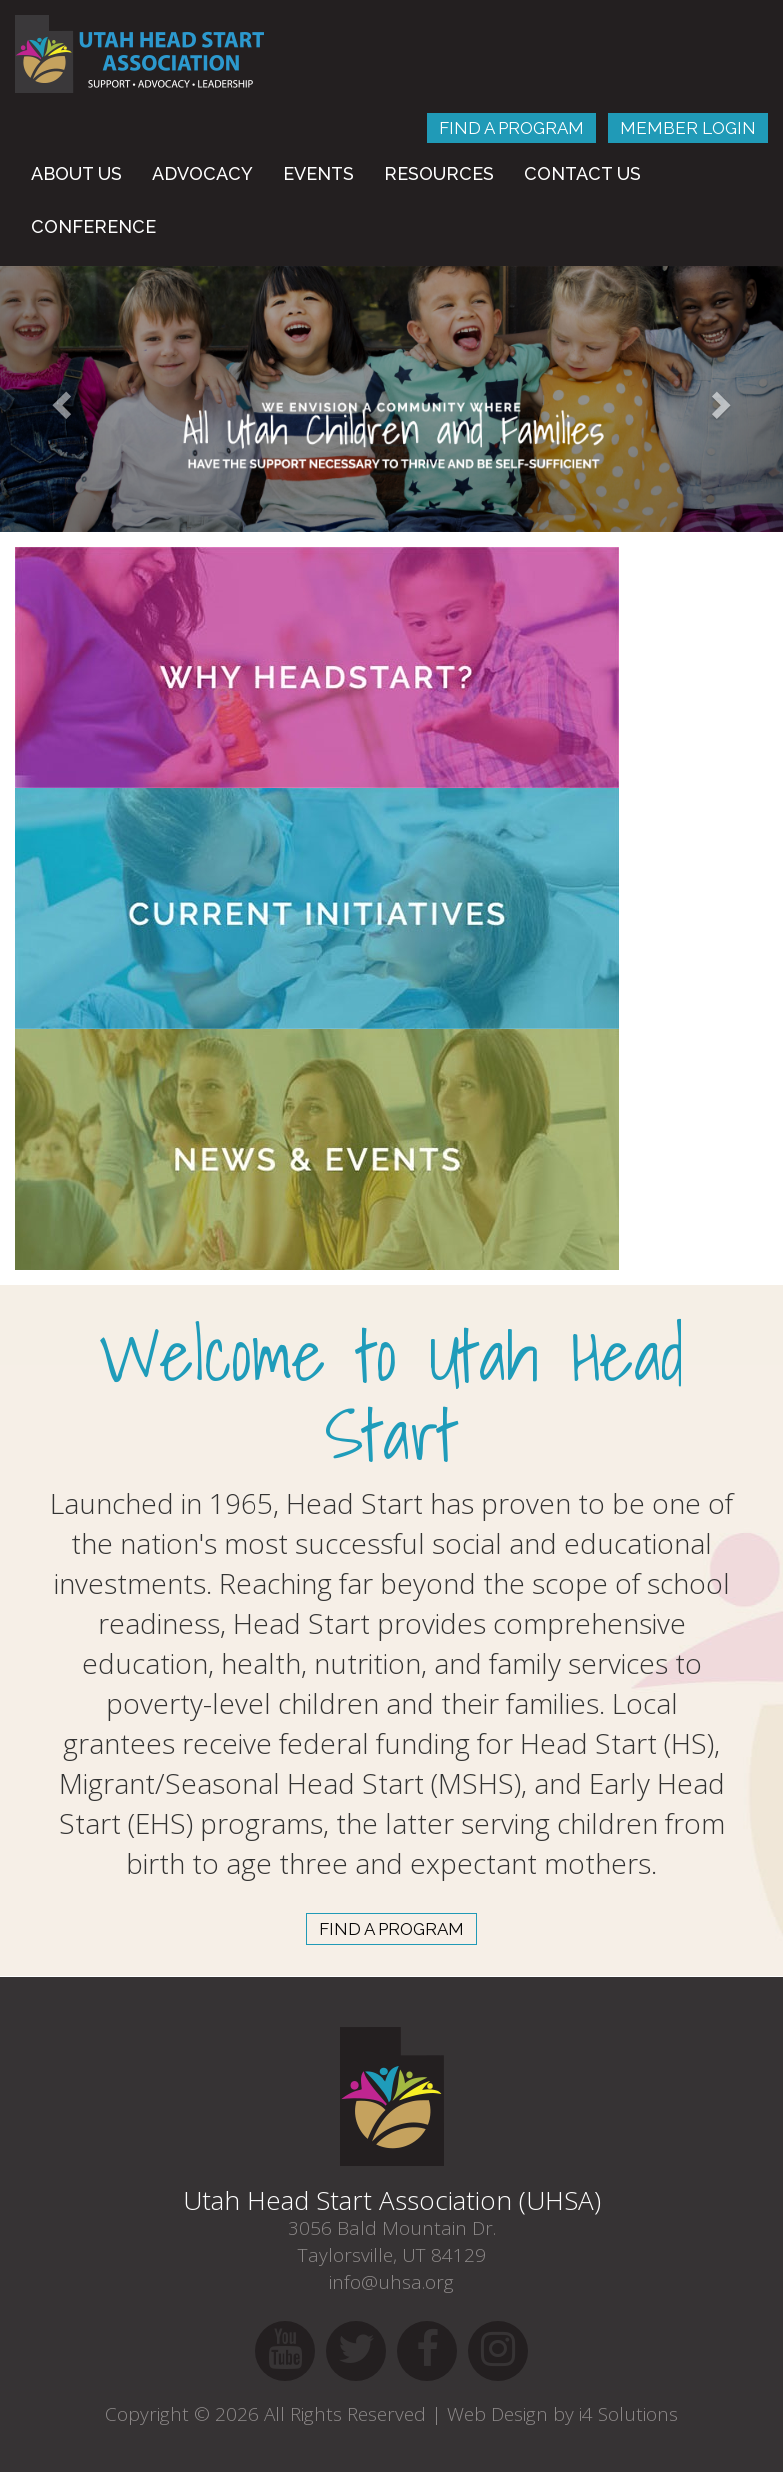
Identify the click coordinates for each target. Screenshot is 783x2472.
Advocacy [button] (202, 173)
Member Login (688, 128)
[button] (58, 399)
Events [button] (318, 173)
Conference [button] (93, 226)
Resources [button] (439, 173)
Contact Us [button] (582, 173)
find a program (391, 1929)
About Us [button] (76, 173)
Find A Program (511, 128)
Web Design (497, 2414)
